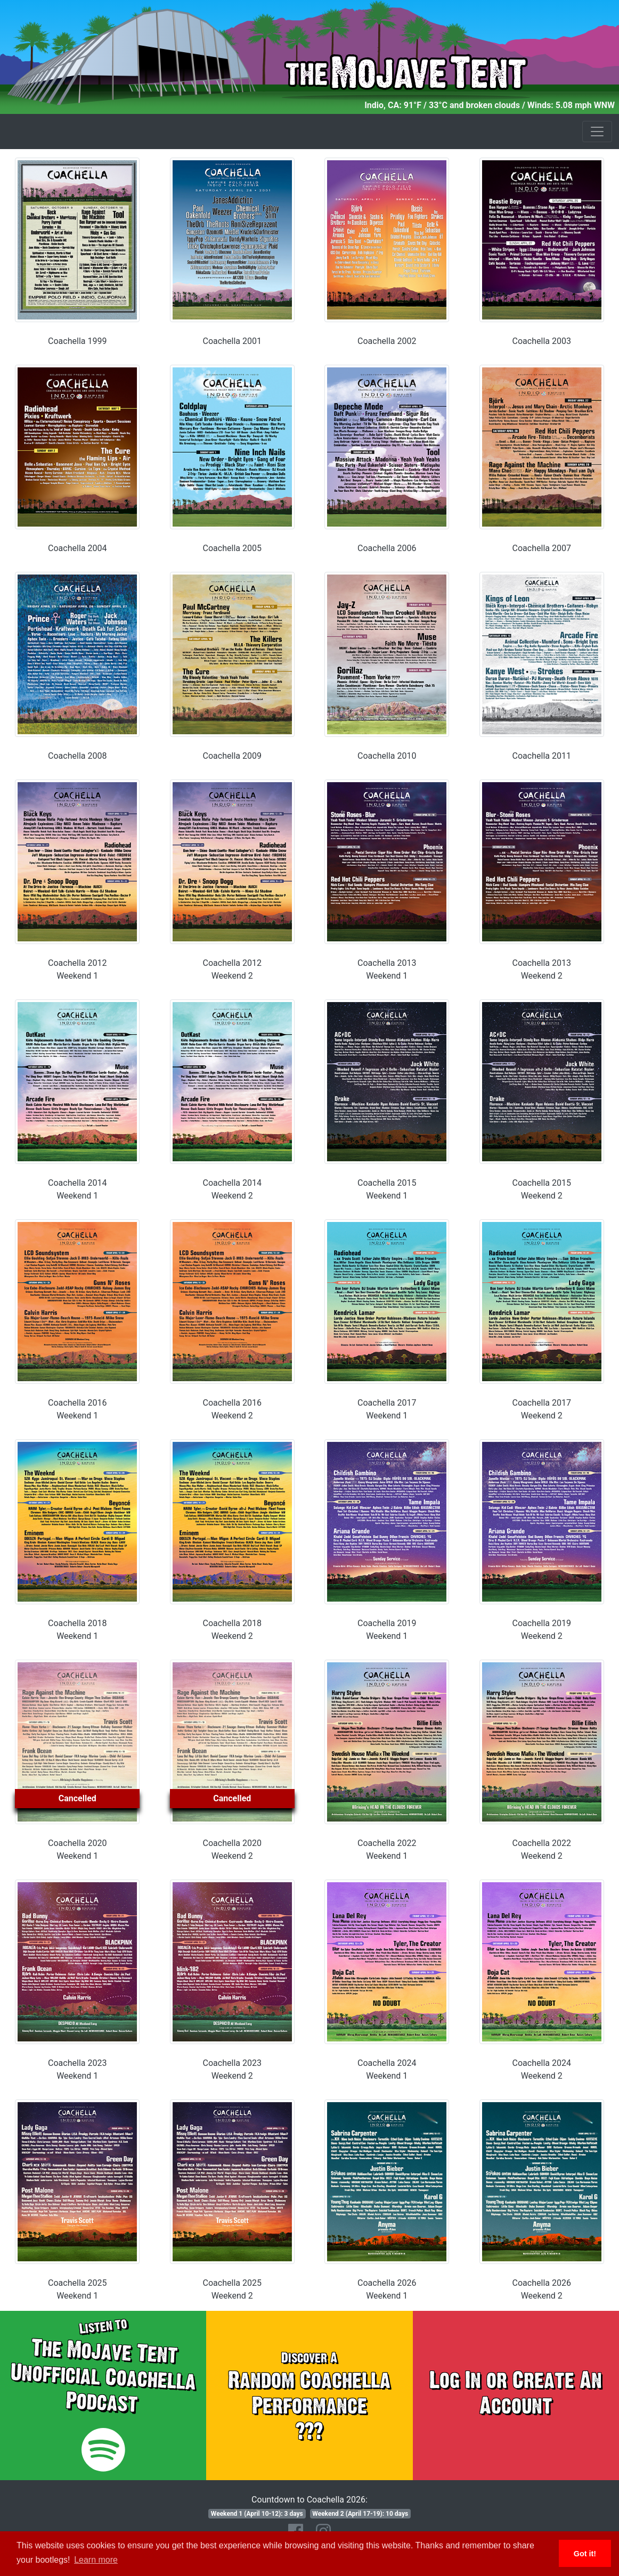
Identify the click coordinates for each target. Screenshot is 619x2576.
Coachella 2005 (232, 548)
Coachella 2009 (232, 756)
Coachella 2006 (386, 548)
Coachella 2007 (541, 548)
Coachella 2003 (541, 341)
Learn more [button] (96, 2559)
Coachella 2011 (541, 756)
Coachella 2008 (77, 756)
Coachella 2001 (232, 341)
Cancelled (77, 1798)
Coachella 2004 (77, 548)
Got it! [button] (585, 2553)
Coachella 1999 (77, 341)
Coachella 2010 (386, 756)
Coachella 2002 (386, 341)
